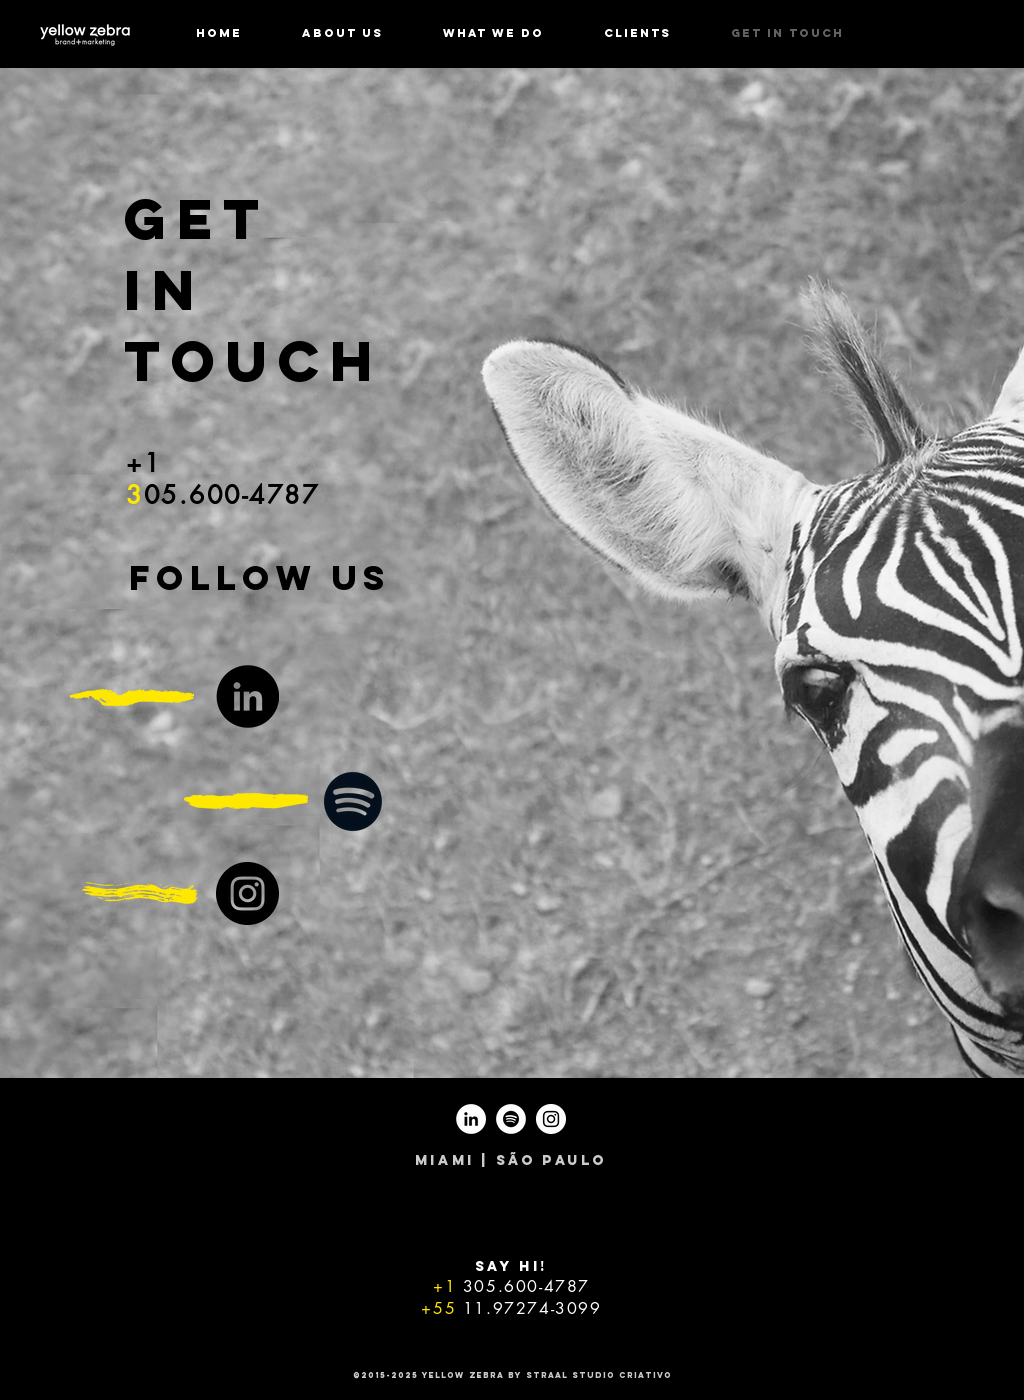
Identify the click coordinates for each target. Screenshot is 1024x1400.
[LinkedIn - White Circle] (471, 1119)
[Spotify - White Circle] (511, 1119)
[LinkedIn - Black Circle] (247, 696)
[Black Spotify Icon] (353, 801)
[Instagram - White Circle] (551, 1119)
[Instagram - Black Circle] (247, 893)
